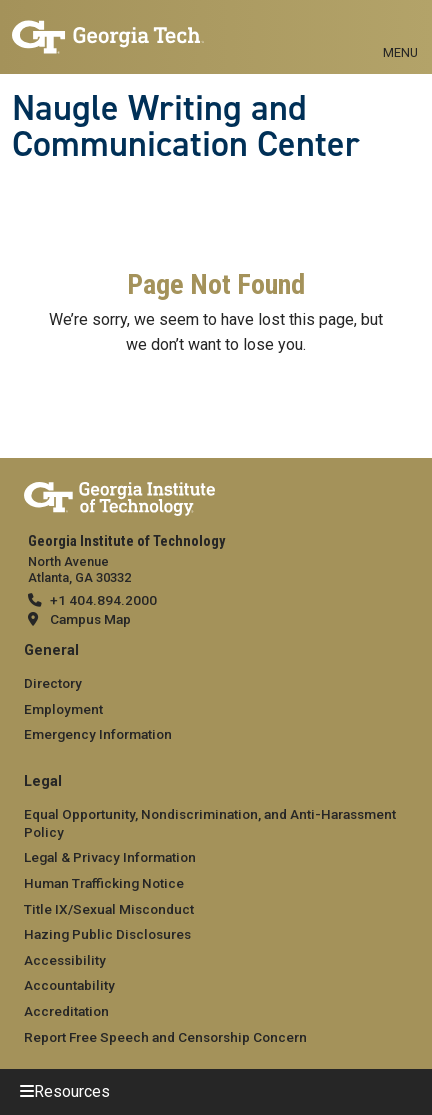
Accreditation (66, 1011)
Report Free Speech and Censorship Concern (165, 1037)
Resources (72, 1091)
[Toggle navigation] (400, 30)
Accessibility (65, 960)
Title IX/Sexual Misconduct (109, 909)
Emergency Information (98, 734)
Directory (53, 683)
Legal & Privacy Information (110, 857)
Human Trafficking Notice (104, 883)
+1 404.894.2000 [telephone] (103, 600)
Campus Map (90, 619)
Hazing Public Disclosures (107, 934)
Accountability (69, 985)
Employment (63, 709)
